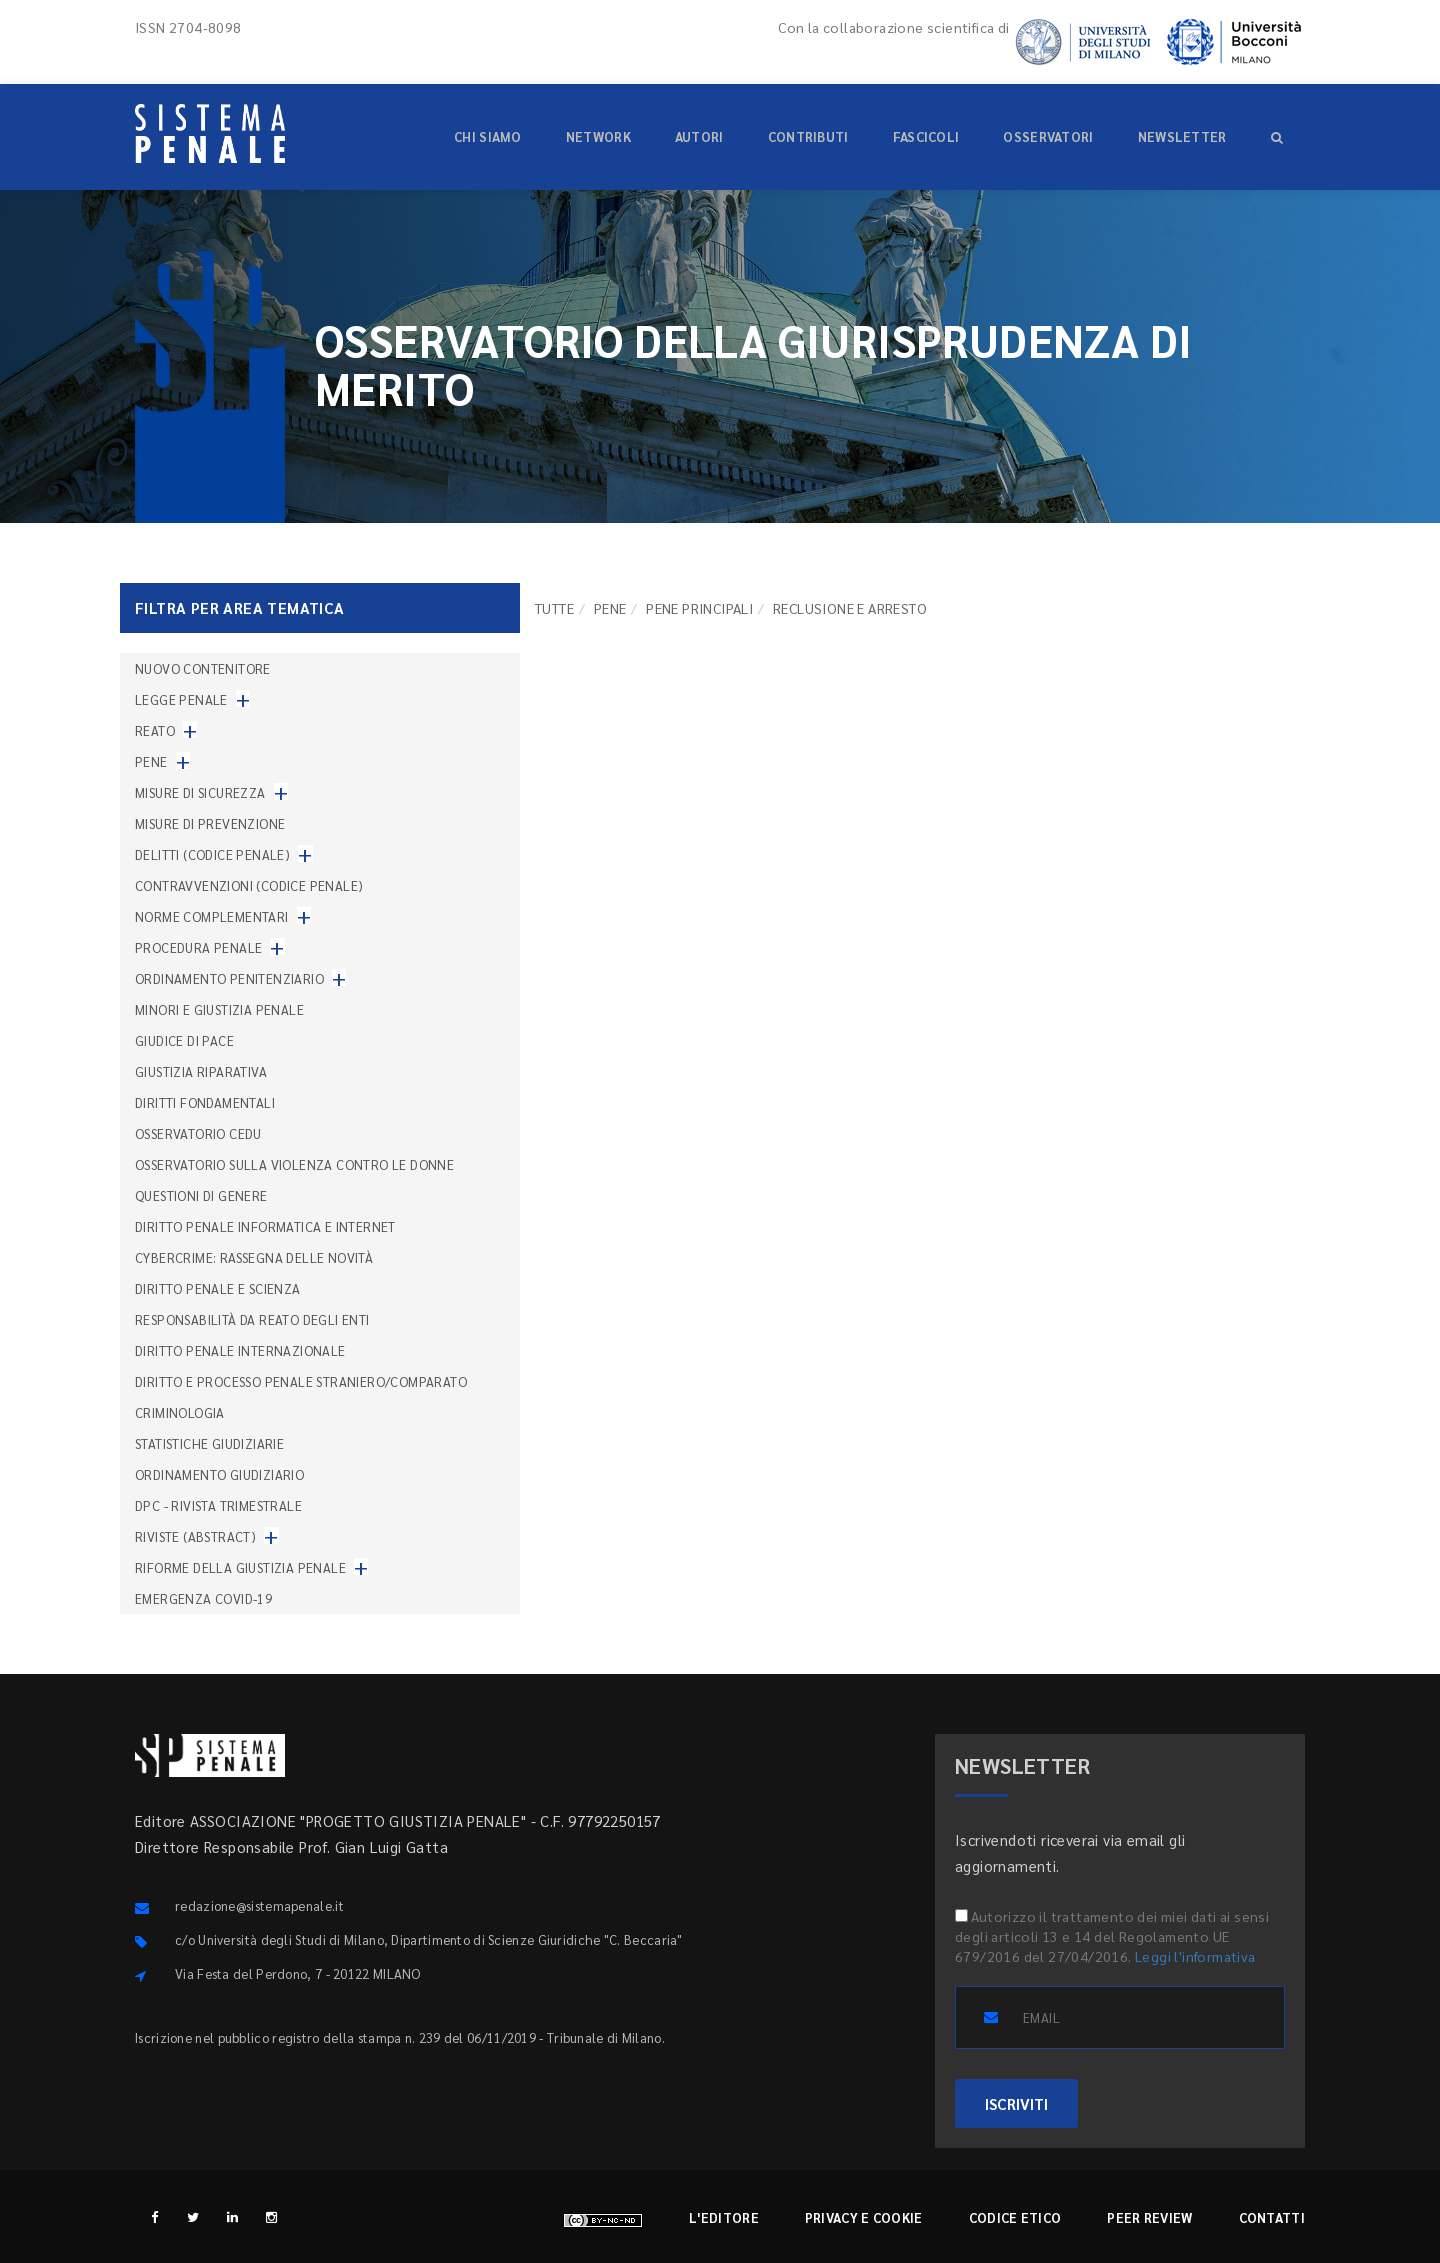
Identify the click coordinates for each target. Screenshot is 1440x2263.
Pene (610, 608)
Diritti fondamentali (205, 1102)
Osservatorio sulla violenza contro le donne (294, 1164)
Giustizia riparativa (201, 1071)
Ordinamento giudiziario (219, 1474)
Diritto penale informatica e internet (265, 1226)
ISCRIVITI (1016, 2103)
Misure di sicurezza (200, 792)
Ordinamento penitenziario (229, 978)
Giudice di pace (184, 1040)
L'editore (724, 2217)
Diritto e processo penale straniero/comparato (301, 1381)
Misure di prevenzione (210, 823)
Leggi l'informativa (1195, 1956)
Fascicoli (926, 136)
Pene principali (699, 608)
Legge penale (181, 699)
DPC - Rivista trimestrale (218, 1505)
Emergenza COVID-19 (203, 1598)
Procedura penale (198, 947)
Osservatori (1048, 136)
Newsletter (1182, 136)
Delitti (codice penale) (212, 854)
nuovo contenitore (203, 668)
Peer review (1149, 2217)
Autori (699, 136)
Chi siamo (488, 136)
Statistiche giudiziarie (209, 1443)
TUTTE (554, 608)
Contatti (1272, 2217)
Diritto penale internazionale (240, 1350)
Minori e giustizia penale (219, 1009)
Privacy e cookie (864, 2217)
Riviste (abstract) (195, 1536)
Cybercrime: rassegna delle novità (254, 1257)
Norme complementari (212, 916)
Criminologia (180, 1412)
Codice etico (1015, 2217)
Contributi (808, 136)
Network (598, 136)
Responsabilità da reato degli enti (252, 1319)
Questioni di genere (201, 1195)
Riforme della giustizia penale (240, 1567)
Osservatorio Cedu (198, 1133)
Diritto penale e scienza (218, 1288)
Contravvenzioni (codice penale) (249, 885)
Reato (155, 730)
